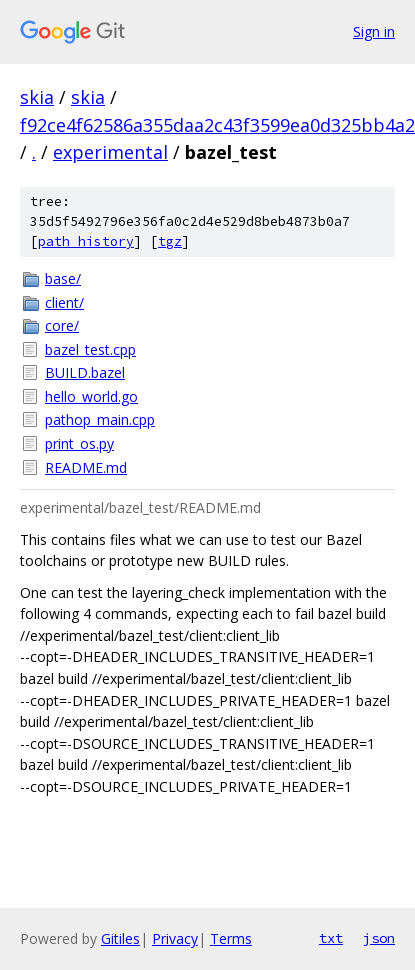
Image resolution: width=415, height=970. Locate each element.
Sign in (374, 31)
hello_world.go (91, 396)
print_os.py (79, 443)
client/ (64, 302)
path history (86, 241)
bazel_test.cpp (90, 349)
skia (37, 97)
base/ (63, 278)
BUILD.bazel (85, 372)
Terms (231, 938)
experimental (110, 152)
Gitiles (120, 938)
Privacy (175, 938)
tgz (170, 241)
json (379, 938)
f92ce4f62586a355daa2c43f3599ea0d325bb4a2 (217, 125)
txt (331, 938)
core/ (62, 325)
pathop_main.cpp (100, 419)
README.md (86, 467)
